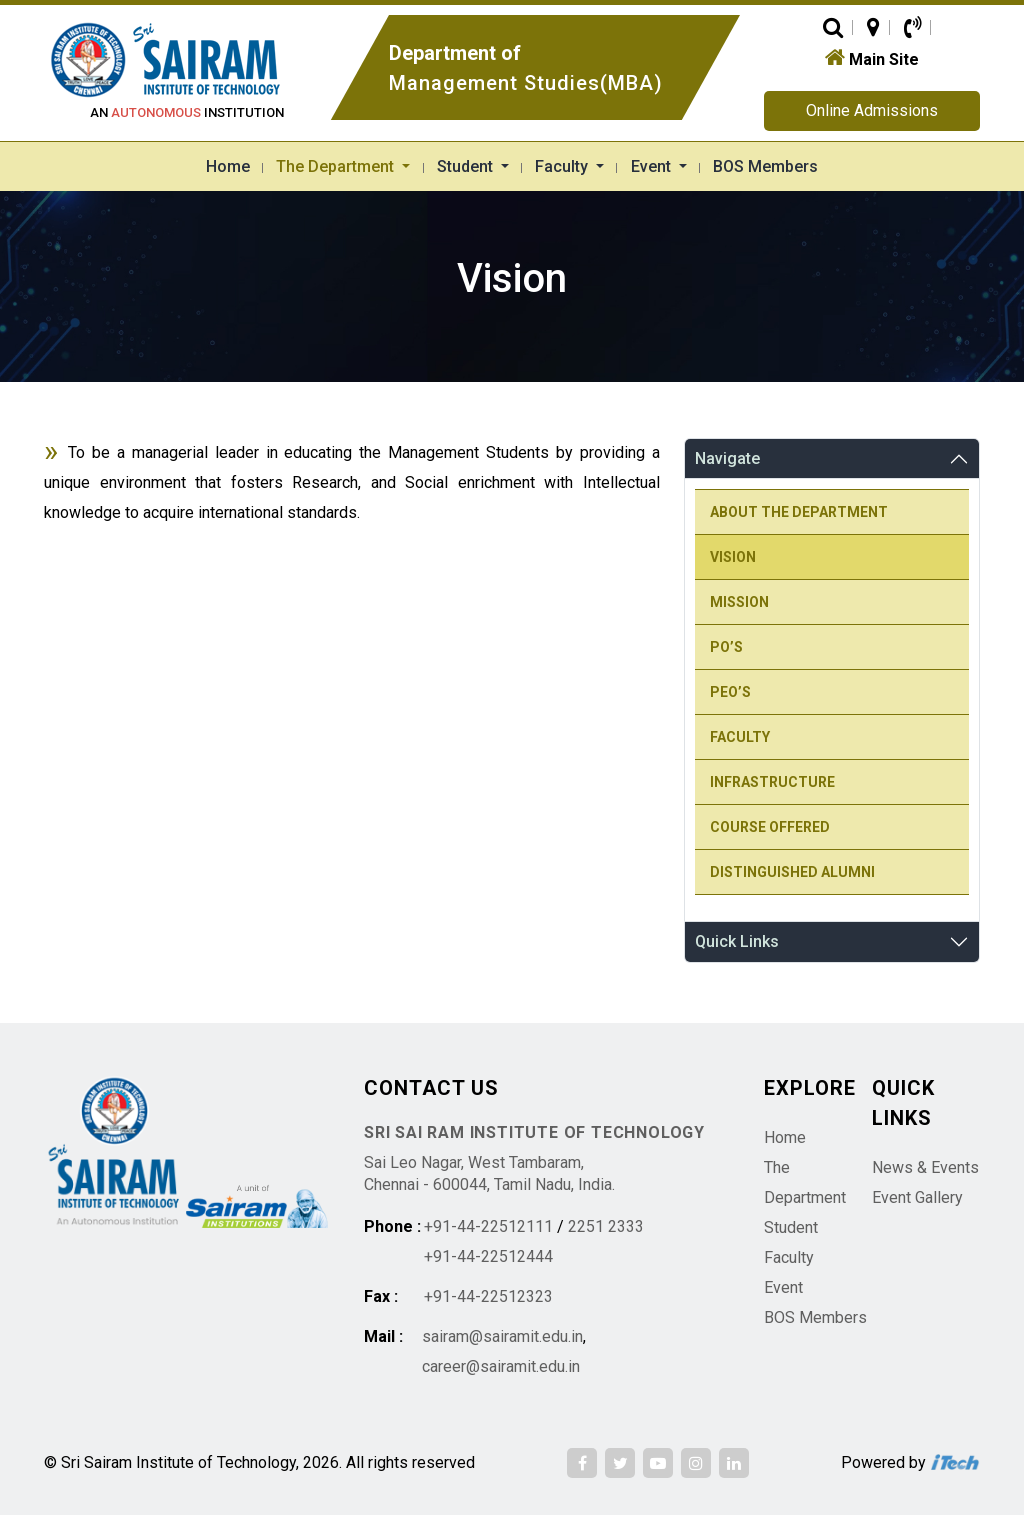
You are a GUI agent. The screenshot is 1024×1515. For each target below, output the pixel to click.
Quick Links (737, 941)
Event (653, 166)
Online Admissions (872, 110)
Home (228, 166)
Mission (739, 602)
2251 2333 (606, 1226)
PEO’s (730, 692)
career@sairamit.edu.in (501, 1366)
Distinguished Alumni (792, 872)
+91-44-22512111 (488, 1226)
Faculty (563, 166)
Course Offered (770, 827)
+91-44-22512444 (488, 1256)
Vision (733, 557)
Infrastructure (772, 782)
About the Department (799, 512)
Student (467, 166)
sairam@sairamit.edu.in (502, 1336)
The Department (337, 166)
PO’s (726, 647)
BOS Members (765, 166)
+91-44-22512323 (488, 1296)
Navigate (727, 458)
